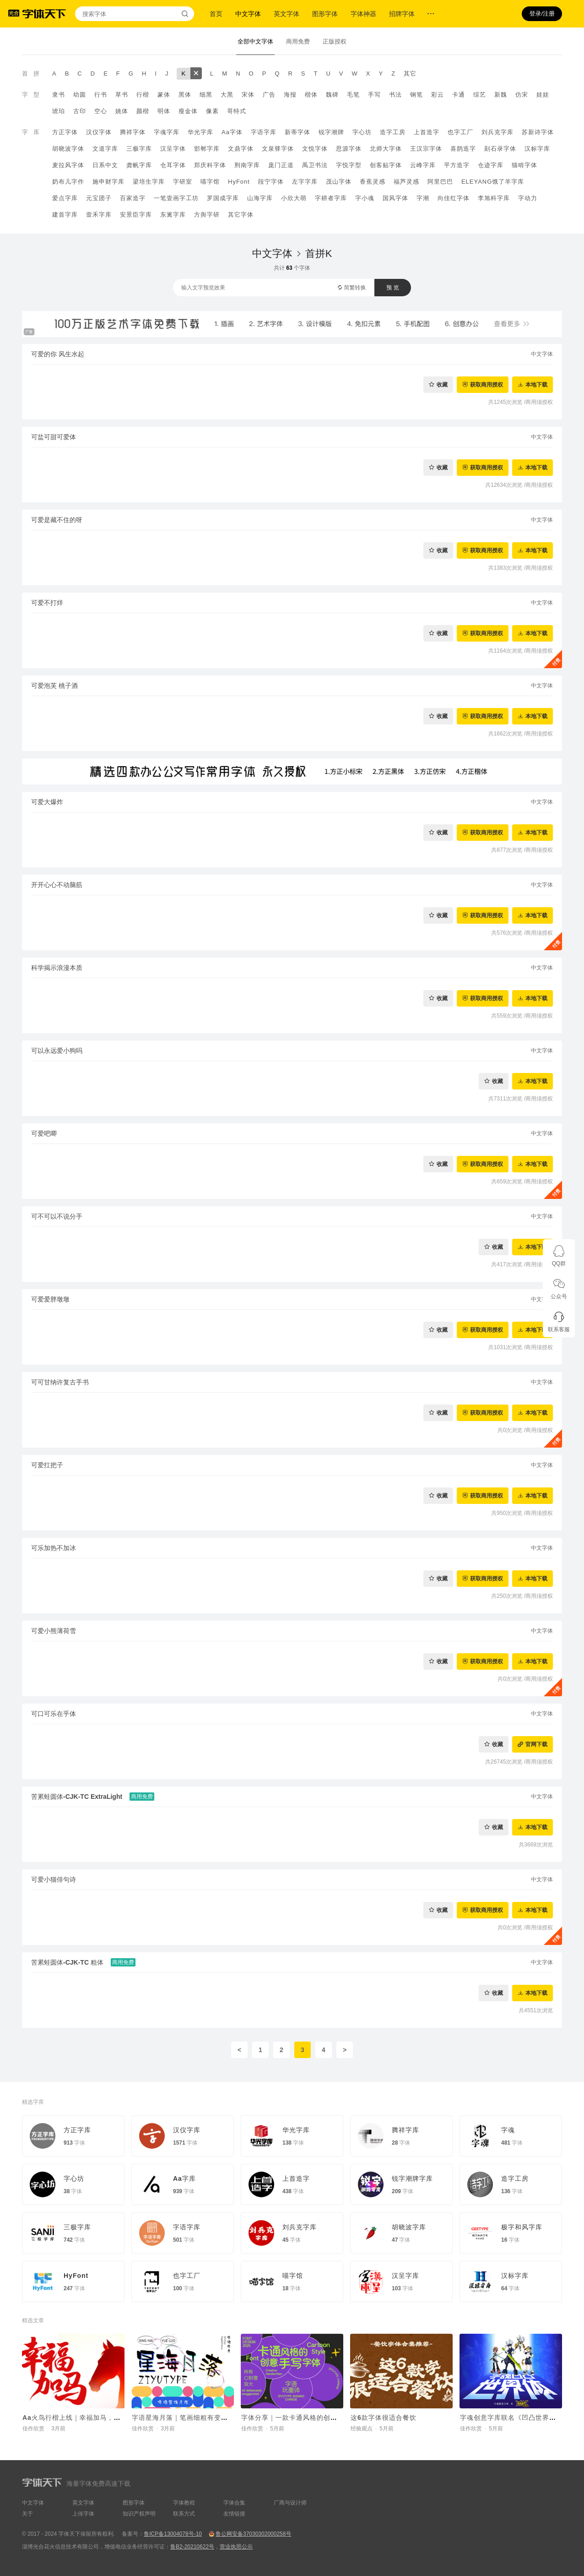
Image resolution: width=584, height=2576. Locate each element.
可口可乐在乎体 (53, 1713)
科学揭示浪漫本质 (56, 967)
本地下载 (536, 384)
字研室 (182, 181)
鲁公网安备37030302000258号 (253, 2534)
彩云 (437, 94)
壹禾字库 (99, 214)
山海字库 (260, 198)
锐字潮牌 (331, 132)
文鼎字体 (241, 148)
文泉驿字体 (278, 148)
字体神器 (363, 13)
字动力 (527, 198)
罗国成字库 (223, 198)
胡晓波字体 (68, 148)
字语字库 (263, 132)
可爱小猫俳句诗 (53, 1879)
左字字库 (305, 181)
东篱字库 (173, 214)
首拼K (318, 253)
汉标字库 (537, 148)
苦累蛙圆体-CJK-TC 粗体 (67, 1962)
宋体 (248, 94)
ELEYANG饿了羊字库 (492, 181)
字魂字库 (166, 132)
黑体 (184, 94)
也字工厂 (460, 132)
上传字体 (83, 2514)
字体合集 (234, 2503)
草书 (121, 94)
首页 (216, 13)
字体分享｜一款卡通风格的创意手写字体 (303, 2417)
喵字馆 (210, 181)
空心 (100, 111)
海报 (290, 94)
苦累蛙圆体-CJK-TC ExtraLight (76, 1796)
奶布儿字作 (68, 181)
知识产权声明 (139, 2514)
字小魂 (364, 198)
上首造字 (426, 132)
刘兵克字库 (497, 132)
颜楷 (142, 111)
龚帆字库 (139, 165)
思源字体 (349, 148)
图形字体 (325, 13)
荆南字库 (247, 165)
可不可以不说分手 (56, 1216)
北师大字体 (386, 148)
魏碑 (332, 94)
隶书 (58, 94)
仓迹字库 (490, 165)
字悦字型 (349, 165)
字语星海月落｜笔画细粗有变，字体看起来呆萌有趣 (211, 2417)
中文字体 (248, 13)
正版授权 (334, 41)
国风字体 (395, 198)
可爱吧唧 (44, 1133)
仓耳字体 (173, 165)
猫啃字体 (524, 165)
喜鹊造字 (463, 148)
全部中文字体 (255, 41)
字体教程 (184, 2503)
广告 (269, 94)
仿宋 (521, 94)
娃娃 (542, 94)
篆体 (163, 94)
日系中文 (105, 165)
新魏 (500, 94)
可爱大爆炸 (47, 802)
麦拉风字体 (68, 165)
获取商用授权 (486, 384)
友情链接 (234, 2514)
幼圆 (79, 94)
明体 (163, 111)
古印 (79, 111)
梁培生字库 (149, 181)
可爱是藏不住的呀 (56, 519)
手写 (374, 94)
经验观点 (362, 2428)
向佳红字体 (454, 198)
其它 (410, 73)
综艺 (479, 94)
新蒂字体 (297, 132)
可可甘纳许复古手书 (60, 1382)
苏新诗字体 (538, 132)
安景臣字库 (136, 214)
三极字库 (139, 148)
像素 (212, 111)
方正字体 (65, 132)
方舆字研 (207, 214)
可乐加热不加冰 (53, 1548)
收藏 (442, 384)
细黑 (206, 94)
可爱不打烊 (47, 602)
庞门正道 (281, 165)
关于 (27, 2514)
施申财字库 (108, 181)
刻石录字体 (500, 148)
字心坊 (362, 132)
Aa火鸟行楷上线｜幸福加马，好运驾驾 (81, 2417)
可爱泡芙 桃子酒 (54, 685)
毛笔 (353, 94)
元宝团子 (99, 198)
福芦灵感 (406, 181)
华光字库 (200, 132)
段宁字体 (271, 181)
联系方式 (184, 2514)
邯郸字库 (207, 148)
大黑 (227, 94)
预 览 (392, 287)
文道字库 (105, 148)
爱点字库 (65, 198)
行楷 (142, 94)
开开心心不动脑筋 (56, 884)
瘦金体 (188, 111)
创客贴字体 (386, 165)
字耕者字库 (331, 198)
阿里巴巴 (440, 181)
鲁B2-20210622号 (192, 2546)
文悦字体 (315, 148)
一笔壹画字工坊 (176, 198)
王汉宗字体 (426, 148)
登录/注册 (542, 13)
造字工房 (393, 132)
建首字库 (65, 214)
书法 (395, 94)
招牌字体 (402, 13)
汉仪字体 (99, 132)
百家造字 (133, 198)
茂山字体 (338, 181)
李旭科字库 (494, 198)
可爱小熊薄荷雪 (53, 1630)
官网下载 (536, 1744)
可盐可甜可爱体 (53, 437)
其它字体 (241, 214)
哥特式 (236, 111)
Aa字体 (232, 132)
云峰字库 (423, 165)
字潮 (422, 198)
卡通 (458, 94)
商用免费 (298, 41)
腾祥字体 (133, 132)
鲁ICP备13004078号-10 (173, 2534)
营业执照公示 (236, 2546)
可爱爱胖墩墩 (50, 1299)
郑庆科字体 (210, 165)
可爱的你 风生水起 (57, 354)
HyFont (239, 181)
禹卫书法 (315, 165)
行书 (100, 94)
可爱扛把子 (47, 1465)
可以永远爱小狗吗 (56, 1050)
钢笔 (416, 94)
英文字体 (286, 13)
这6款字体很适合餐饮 (383, 2417)
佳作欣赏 (33, 2428)
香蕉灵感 (372, 181)
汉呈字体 (173, 148)
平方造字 (457, 165)
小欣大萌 (294, 198)
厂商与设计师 (290, 2503)
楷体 (311, 94)
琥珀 (58, 111)
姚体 (121, 111)
